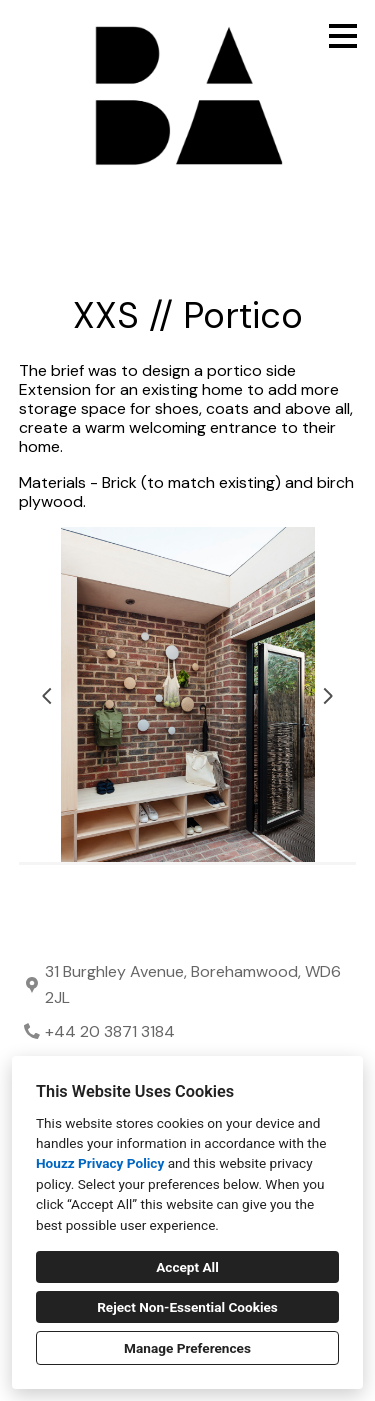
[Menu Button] (343, 36)
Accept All (187, 1267)
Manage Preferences (187, 1348)
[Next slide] (328, 696)
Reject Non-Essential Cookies (187, 1307)
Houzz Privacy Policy (100, 1163)
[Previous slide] (47, 696)
